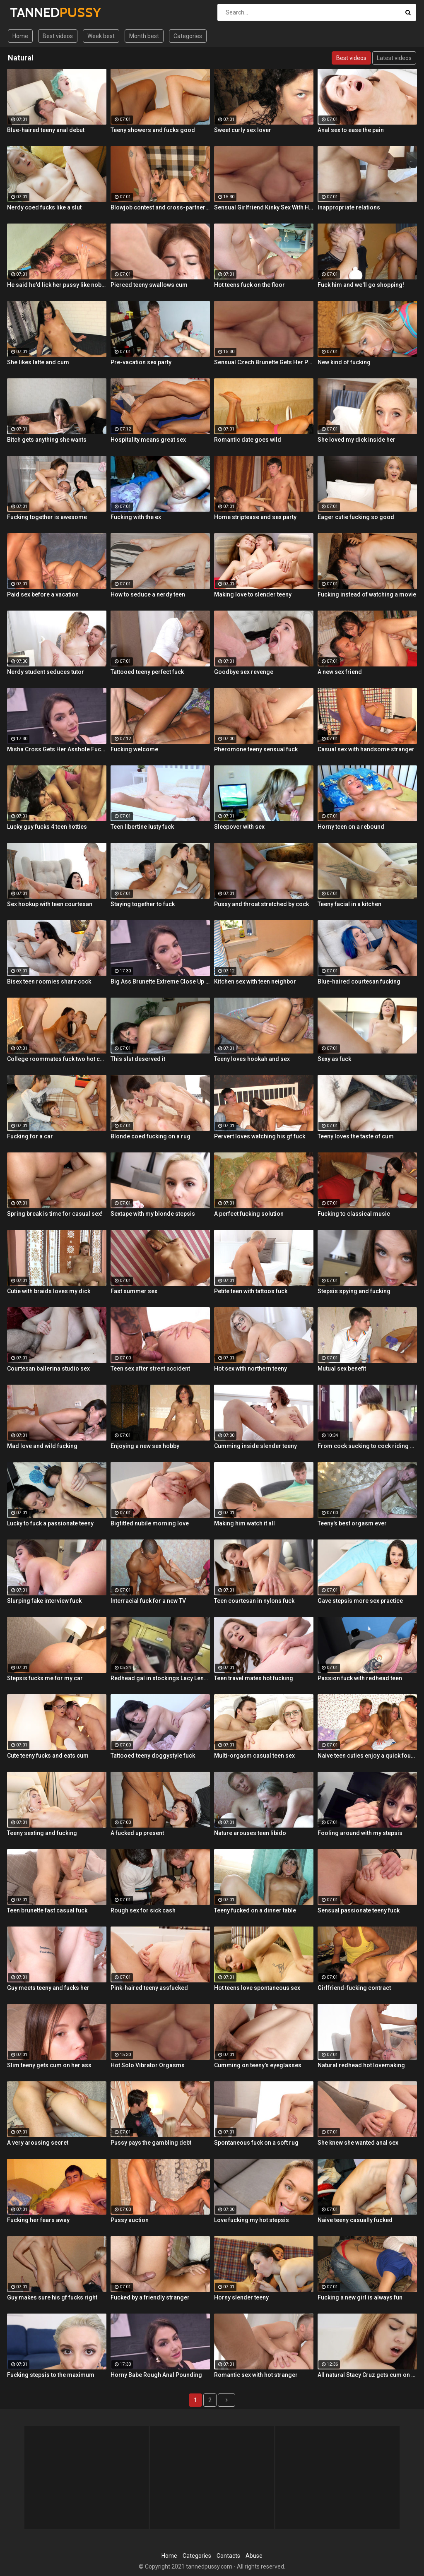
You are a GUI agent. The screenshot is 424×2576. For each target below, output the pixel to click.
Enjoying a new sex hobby (145, 1446)
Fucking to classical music (354, 1213)
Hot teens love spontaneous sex (257, 1987)
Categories (187, 36)
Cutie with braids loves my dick (48, 1291)
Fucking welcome (134, 749)
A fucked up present (137, 1833)
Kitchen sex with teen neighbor (255, 981)
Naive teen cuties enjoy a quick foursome (367, 1755)
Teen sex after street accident (150, 1368)
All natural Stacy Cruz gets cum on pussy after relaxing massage (367, 2375)
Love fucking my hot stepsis (251, 2220)
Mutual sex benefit (342, 1368)
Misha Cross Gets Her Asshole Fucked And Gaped (56, 749)
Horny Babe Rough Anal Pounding (156, 2375)
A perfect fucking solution (249, 1213)
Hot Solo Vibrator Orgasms (148, 2065)
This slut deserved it (138, 1059)
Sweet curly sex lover (242, 130)
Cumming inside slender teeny (255, 1446)
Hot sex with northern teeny (250, 1368)
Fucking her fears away (38, 2220)
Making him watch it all (244, 1523)
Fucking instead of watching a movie (367, 594)
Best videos (58, 36)
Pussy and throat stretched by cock (261, 904)
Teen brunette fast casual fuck (47, 1910)
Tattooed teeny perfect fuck (147, 672)
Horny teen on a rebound (351, 826)
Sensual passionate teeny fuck (359, 1910)
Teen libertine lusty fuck (142, 826)
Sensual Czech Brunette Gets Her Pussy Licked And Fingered (263, 362)
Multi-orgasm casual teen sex (254, 1755)
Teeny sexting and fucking (42, 1833)
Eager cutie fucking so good (356, 517)
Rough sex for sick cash (143, 1910)
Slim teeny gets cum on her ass (49, 2065)
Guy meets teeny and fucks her (48, 1987)
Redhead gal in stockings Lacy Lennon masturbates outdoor (160, 1678)
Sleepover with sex (239, 826)
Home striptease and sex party (255, 517)
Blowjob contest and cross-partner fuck (160, 207)
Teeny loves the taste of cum (356, 1136)
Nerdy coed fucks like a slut (44, 207)
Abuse (254, 2555)
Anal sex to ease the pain (351, 130)
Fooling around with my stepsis (360, 1833)
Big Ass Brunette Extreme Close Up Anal (160, 981)
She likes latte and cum (38, 362)
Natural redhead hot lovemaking (361, 2065)
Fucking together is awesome (47, 517)
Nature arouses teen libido (250, 1833)
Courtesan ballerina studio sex (48, 1368)
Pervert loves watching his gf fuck (259, 1136)
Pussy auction (130, 2220)
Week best (101, 36)
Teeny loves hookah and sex (252, 1059)
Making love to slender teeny (253, 594)
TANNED (31, 12)
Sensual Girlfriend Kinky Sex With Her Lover (263, 207)
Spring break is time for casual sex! (55, 1213)
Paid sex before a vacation (43, 594)
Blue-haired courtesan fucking (359, 981)
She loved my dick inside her (356, 439)
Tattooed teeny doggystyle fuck (153, 1755)
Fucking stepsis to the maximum (50, 2375)
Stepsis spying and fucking (354, 1291)
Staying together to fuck (143, 904)
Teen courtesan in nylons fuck (254, 1600)
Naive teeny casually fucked (355, 2220)
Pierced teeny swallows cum (149, 284)
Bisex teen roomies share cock (49, 981)
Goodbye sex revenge (243, 672)
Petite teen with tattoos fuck (250, 1291)
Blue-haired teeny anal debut (45, 130)
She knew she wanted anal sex (358, 2142)
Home (20, 36)
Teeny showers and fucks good (153, 130)
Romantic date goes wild (247, 439)
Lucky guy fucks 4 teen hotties (47, 826)
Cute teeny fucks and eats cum (48, 1755)
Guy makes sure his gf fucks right (52, 2297)
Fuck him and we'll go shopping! (361, 284)
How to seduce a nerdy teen (148, 594)
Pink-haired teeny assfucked (149, 1987)
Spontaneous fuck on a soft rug (256, 2142)
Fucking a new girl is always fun (360, 2297)
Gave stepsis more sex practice (360, 1600)
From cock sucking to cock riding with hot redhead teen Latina (367, 1446)
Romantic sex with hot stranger (256, 2375)
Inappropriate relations (349, 207)
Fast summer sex (134, 1291)
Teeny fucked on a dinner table (255, 1910)
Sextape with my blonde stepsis (153, 1213)
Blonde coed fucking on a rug (150, 1136)
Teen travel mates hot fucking (253, 1678)
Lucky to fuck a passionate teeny (50, 1523)
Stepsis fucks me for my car (45, 1678)
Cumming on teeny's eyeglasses (257, 2065)
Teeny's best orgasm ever (352, 1523)
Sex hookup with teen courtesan (49, 904)
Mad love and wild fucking (42, 1446)
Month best (144, 36)
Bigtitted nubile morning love (150, 1523)
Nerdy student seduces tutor (45, 672)
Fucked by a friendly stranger (150, 2297)
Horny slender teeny (241, 2297)
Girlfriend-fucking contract (354, 1987)
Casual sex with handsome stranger (366, 749)
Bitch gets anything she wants (47, 439)
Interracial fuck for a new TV (148, 1600)
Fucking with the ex (136, 517)
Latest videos (394, 58)
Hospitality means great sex (148, 439)
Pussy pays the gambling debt (151, 2142)
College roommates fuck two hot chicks (56, 1059)
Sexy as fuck (334, 1059)
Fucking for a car (30, 1136)
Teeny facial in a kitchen (349, 904)
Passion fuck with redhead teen (360, 1678)
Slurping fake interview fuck (44, 1600)
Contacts (228, 2555)
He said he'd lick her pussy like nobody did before (56, 284)
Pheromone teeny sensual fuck (256, 749)
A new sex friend (340, 672)
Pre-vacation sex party (141, 362)
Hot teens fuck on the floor (249, 284)
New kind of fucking (344, 362)
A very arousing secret (37, 2142)
